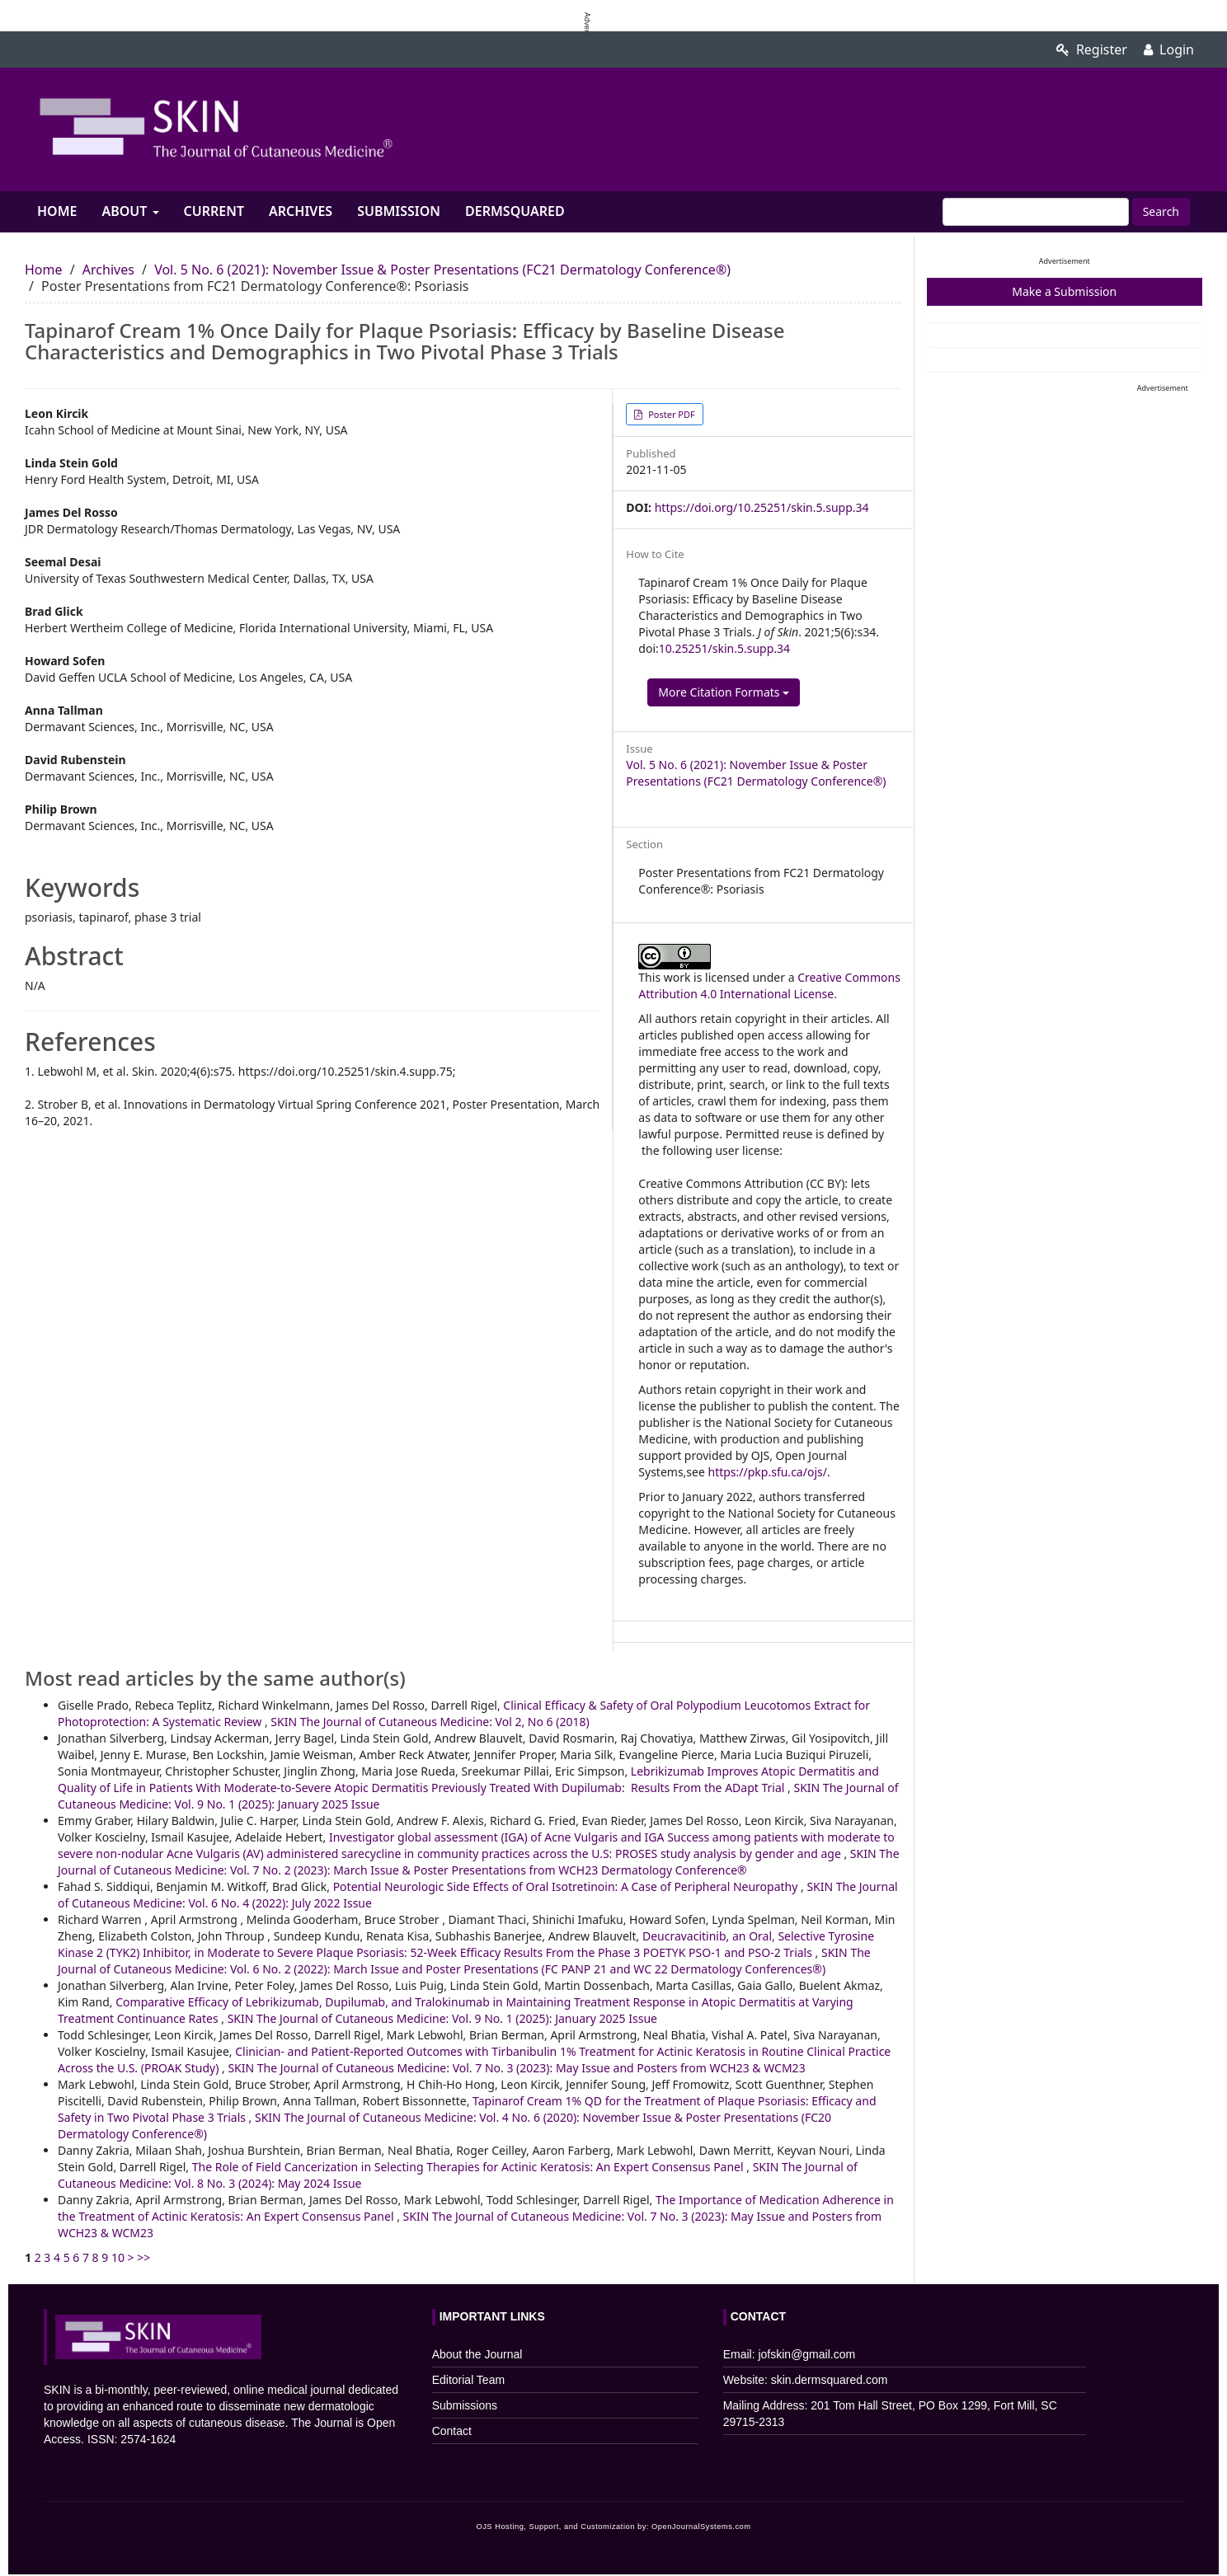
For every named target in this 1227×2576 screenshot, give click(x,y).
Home (57, 211)
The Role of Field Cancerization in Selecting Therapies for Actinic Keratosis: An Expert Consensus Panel (469, 2167)
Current (214, 211)
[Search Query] (1036, 212)
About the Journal (477, 2354)
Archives (300, 211)
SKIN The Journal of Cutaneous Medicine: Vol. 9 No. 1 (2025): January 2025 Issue (442, 2018)
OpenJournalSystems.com (701, 2526)
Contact (452, 2431)
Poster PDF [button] (670, 414)
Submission (398, 211)
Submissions (464, 2405)
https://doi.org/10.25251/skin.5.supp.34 (762, 507)
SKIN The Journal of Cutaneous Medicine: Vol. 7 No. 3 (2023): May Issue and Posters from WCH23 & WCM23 (516, 2068)
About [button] (129, 211)
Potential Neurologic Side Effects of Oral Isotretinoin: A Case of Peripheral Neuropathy (567, 1886)
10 (118, 2257)
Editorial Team (468, 2379)
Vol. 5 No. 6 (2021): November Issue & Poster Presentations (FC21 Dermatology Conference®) (442, 269)
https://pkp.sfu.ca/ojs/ (767, 1472)
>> (143, 2257)
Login (1169, 49)
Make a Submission (1064, 291)
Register (1091, 49)
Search (1161, 211)
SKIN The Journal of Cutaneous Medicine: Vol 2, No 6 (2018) (429, 1721)
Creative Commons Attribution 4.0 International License (769, 985)
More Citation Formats (723, 692)
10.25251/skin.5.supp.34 (724, 648)
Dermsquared (515, 211)
